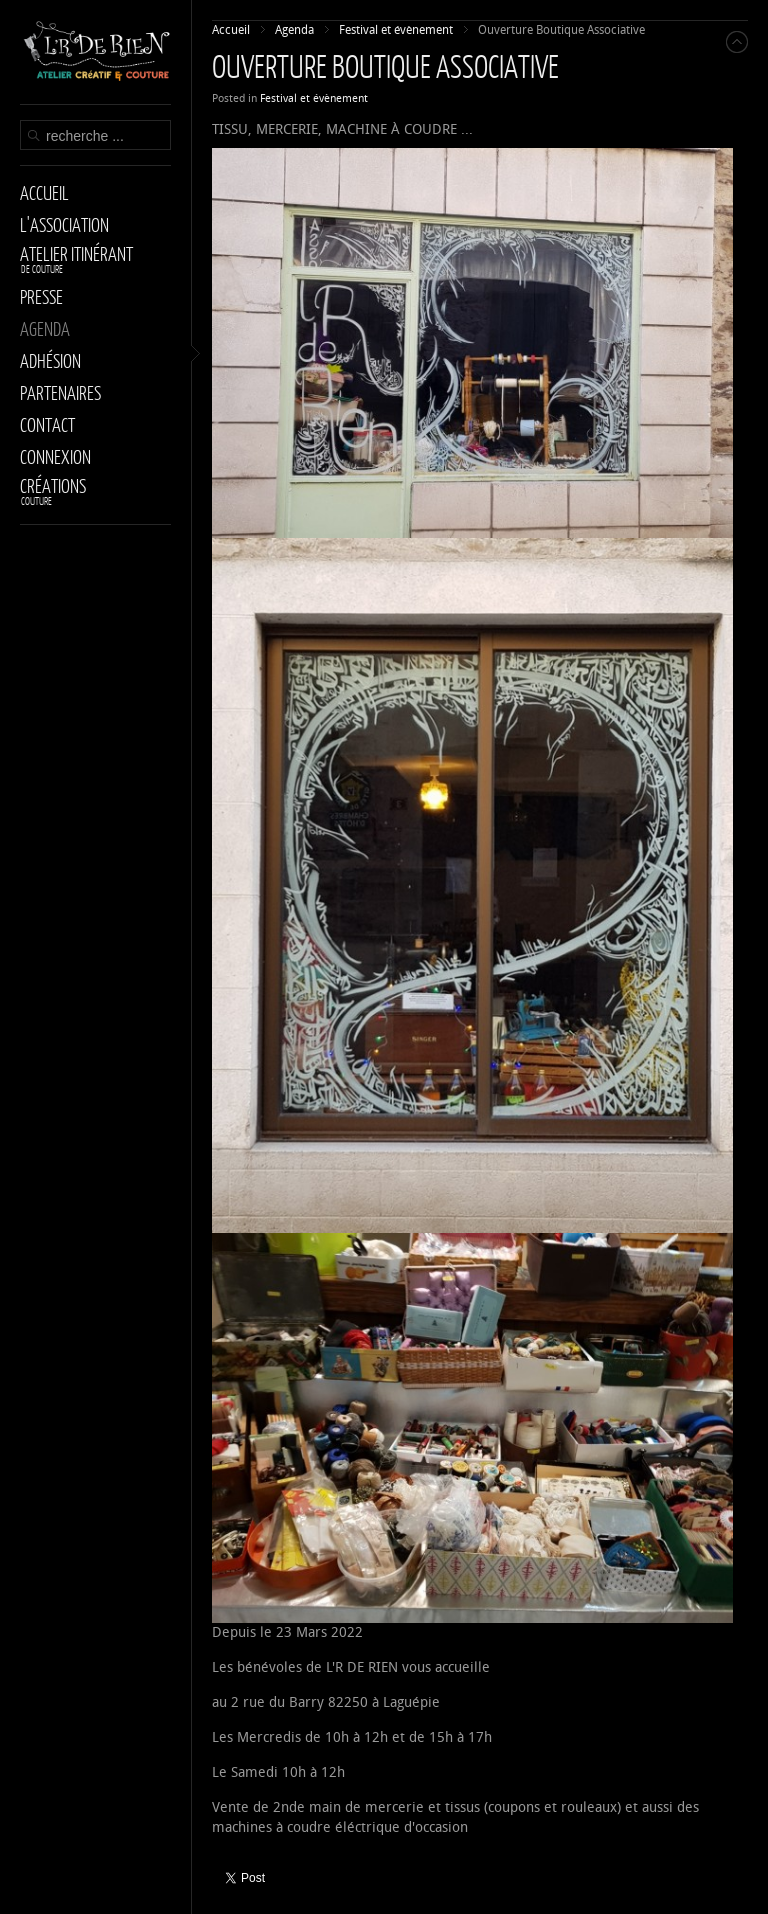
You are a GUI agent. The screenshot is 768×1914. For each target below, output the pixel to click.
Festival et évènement (314, 98)
